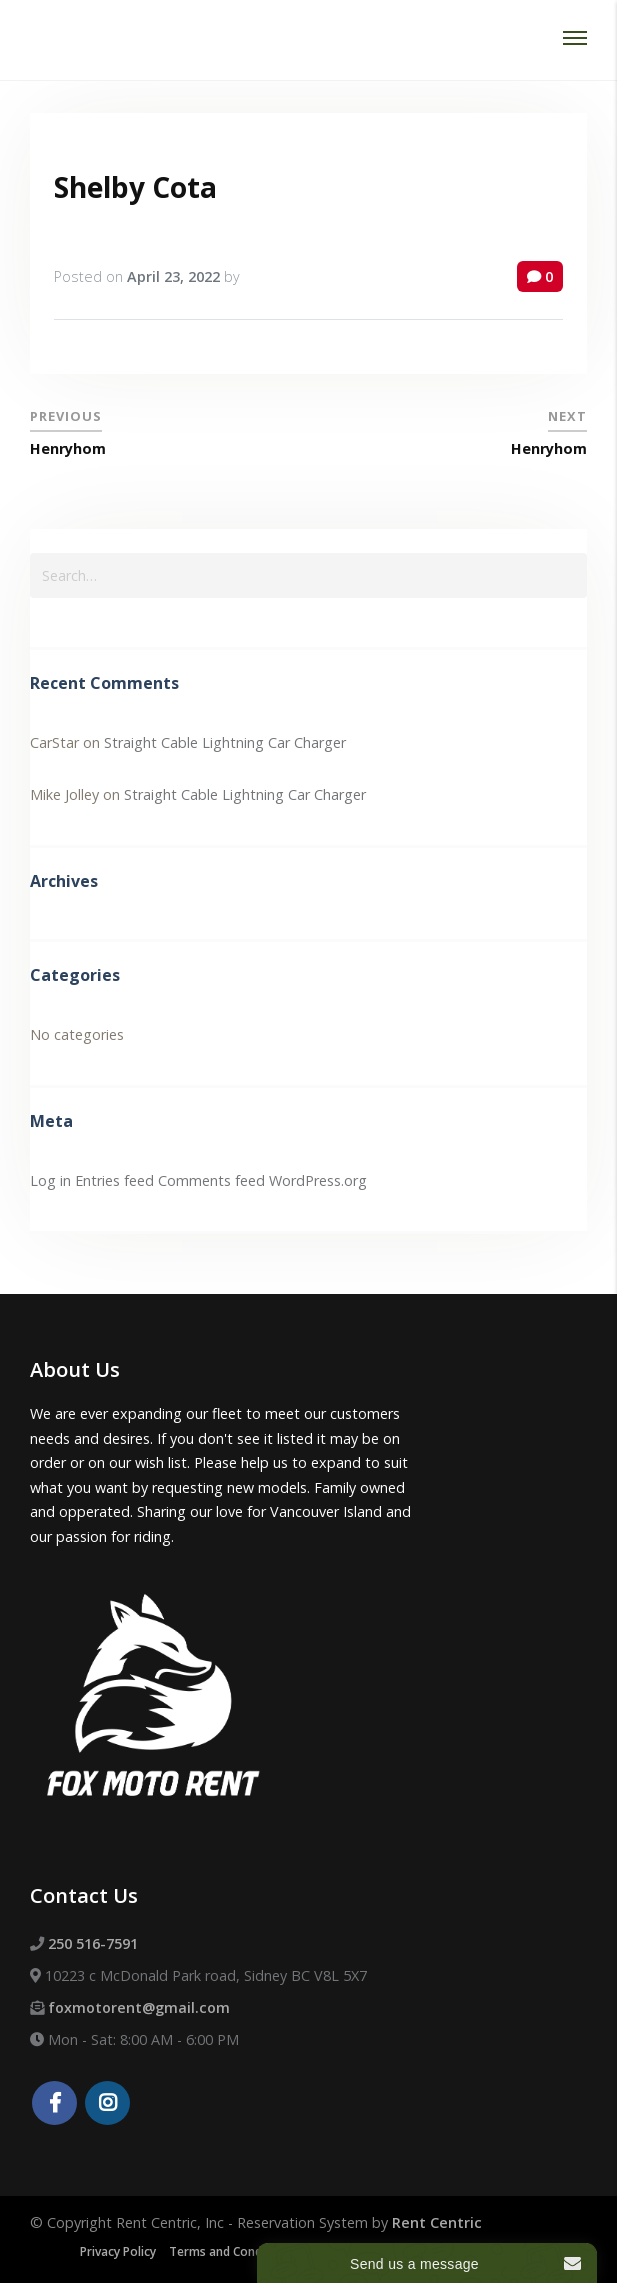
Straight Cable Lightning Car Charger (225, 742)
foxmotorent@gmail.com (139, 2007)
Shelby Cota (135, 187)
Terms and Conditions (231, 2251)
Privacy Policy (118, 2251)
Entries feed (114, 1180)
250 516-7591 (93, 1943)
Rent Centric (437, 2222)
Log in (50, 1180)
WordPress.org (318, 1180)
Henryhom (68, 448)
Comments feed (211, 1180)
